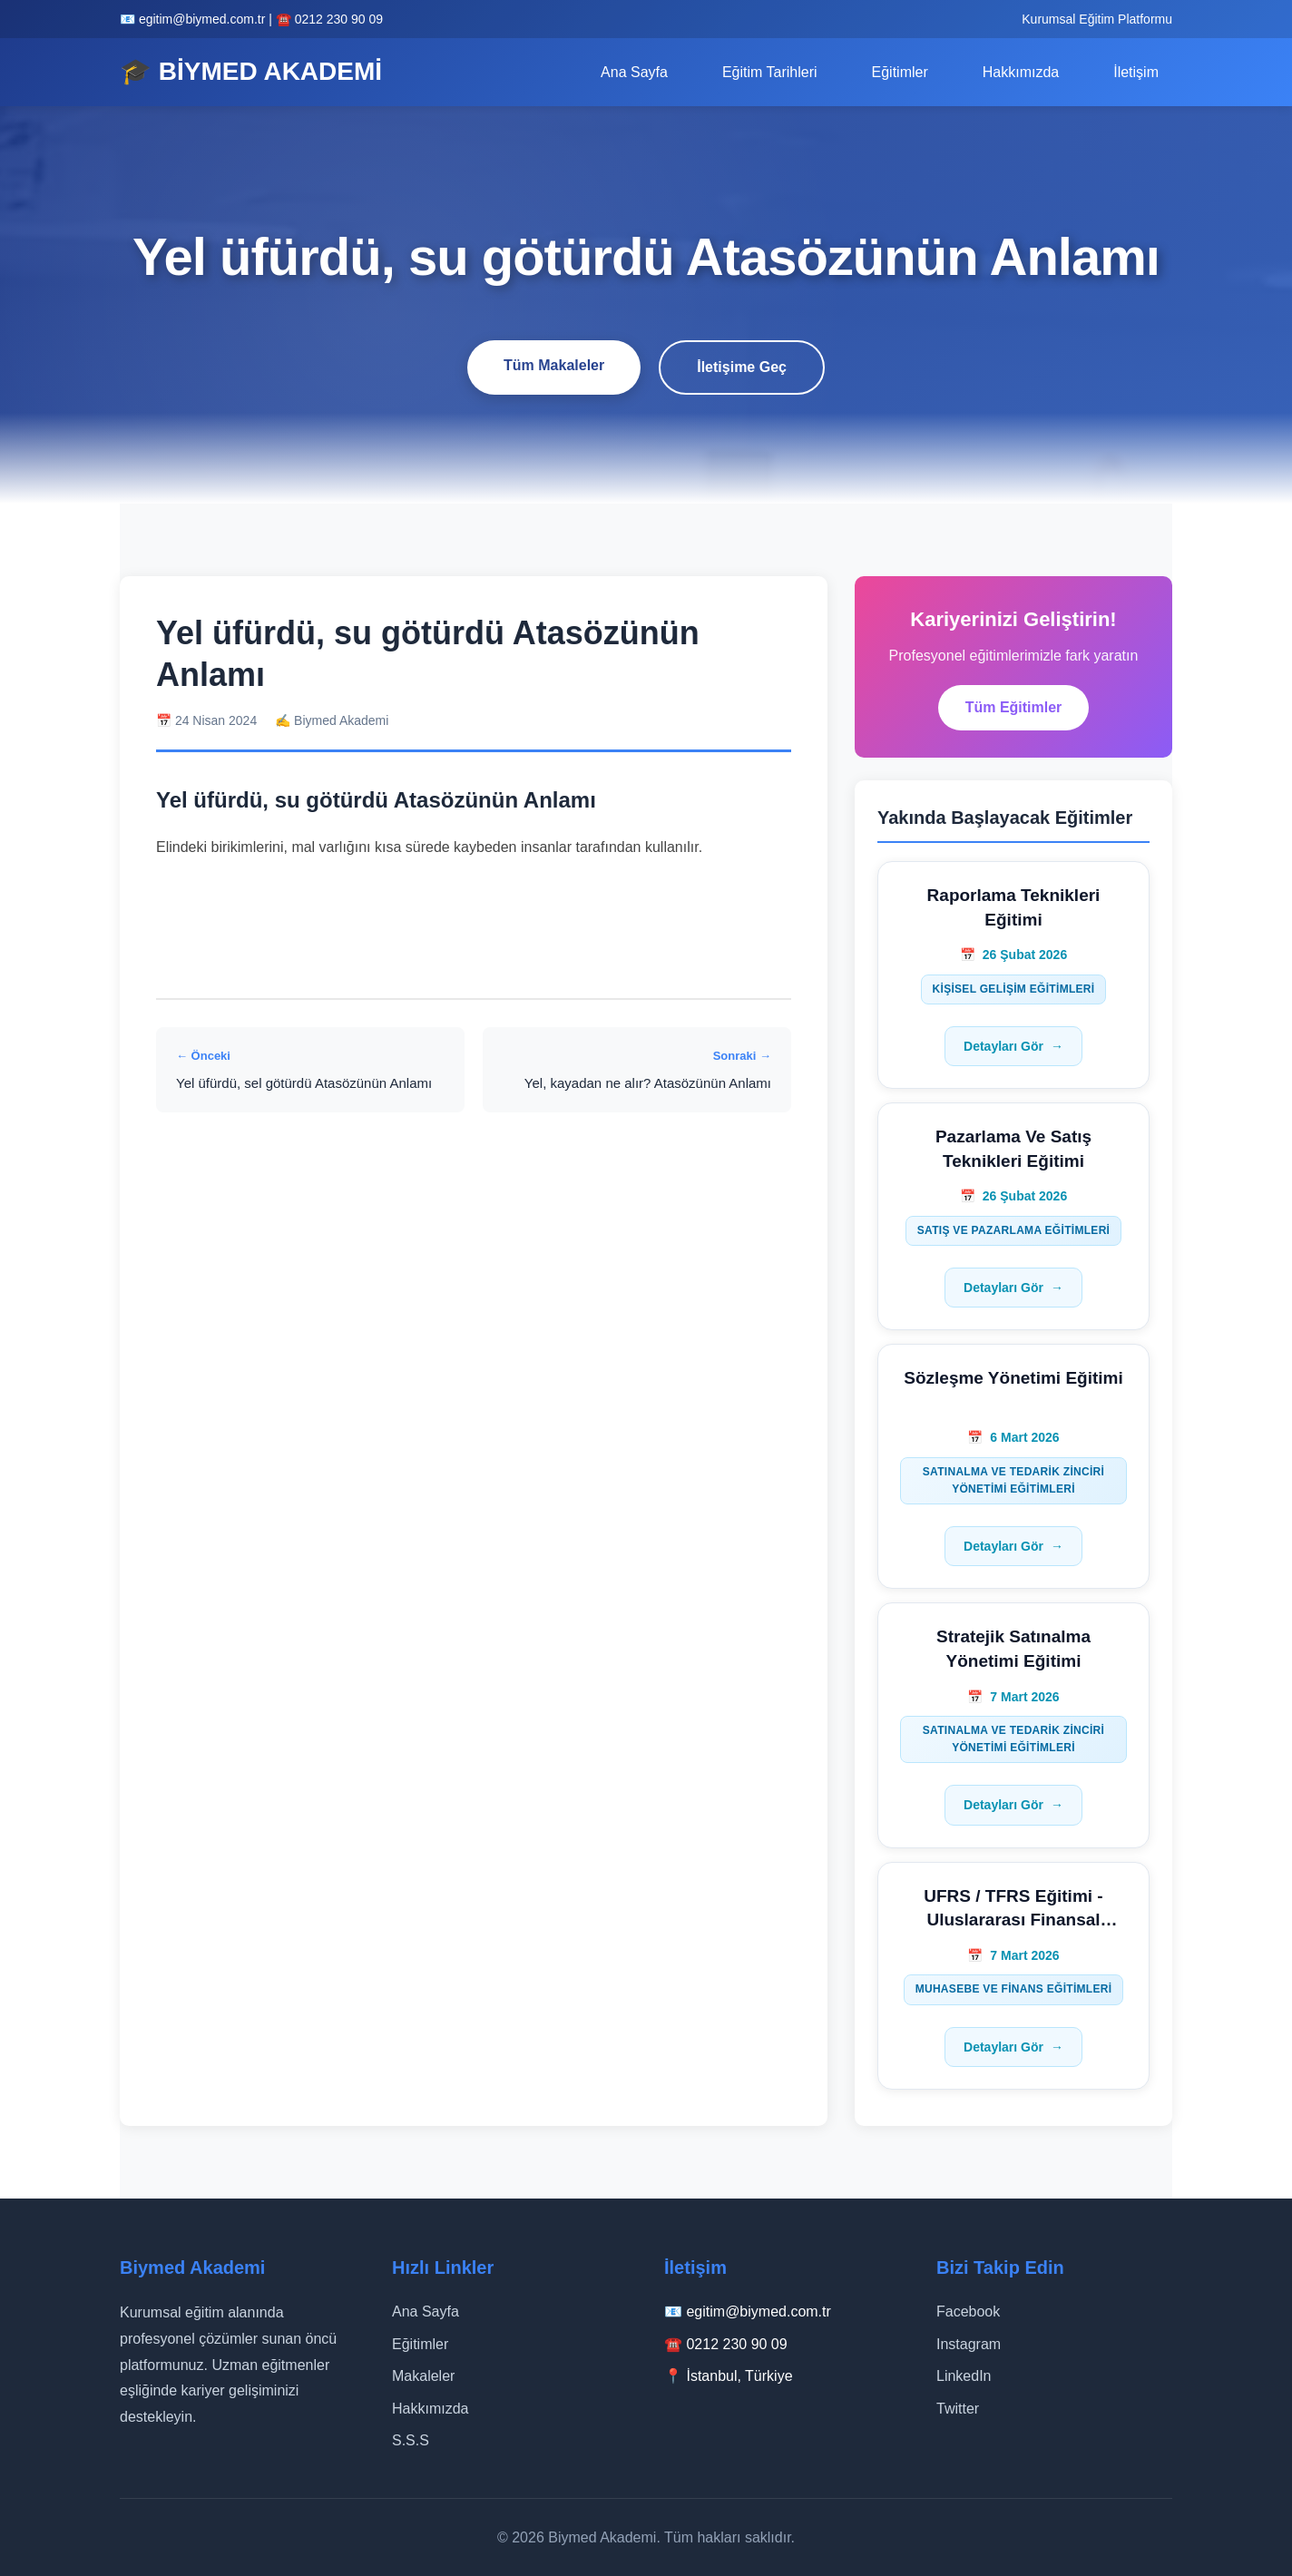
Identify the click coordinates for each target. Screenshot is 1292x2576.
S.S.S (410, 2440)
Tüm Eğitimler (1013, 707)
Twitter (957, 2408)
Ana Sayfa (634, 72)
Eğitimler (900, 72)
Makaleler (423, 2376)
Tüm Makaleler (554, 365)
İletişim (1136, 72)
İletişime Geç (742, 367)
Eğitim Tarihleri (769, 72)
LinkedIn (964, 2376)
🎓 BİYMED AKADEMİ (251, 71)
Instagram (968, 2344)
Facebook (968, 2311)
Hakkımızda (1021, 72)
